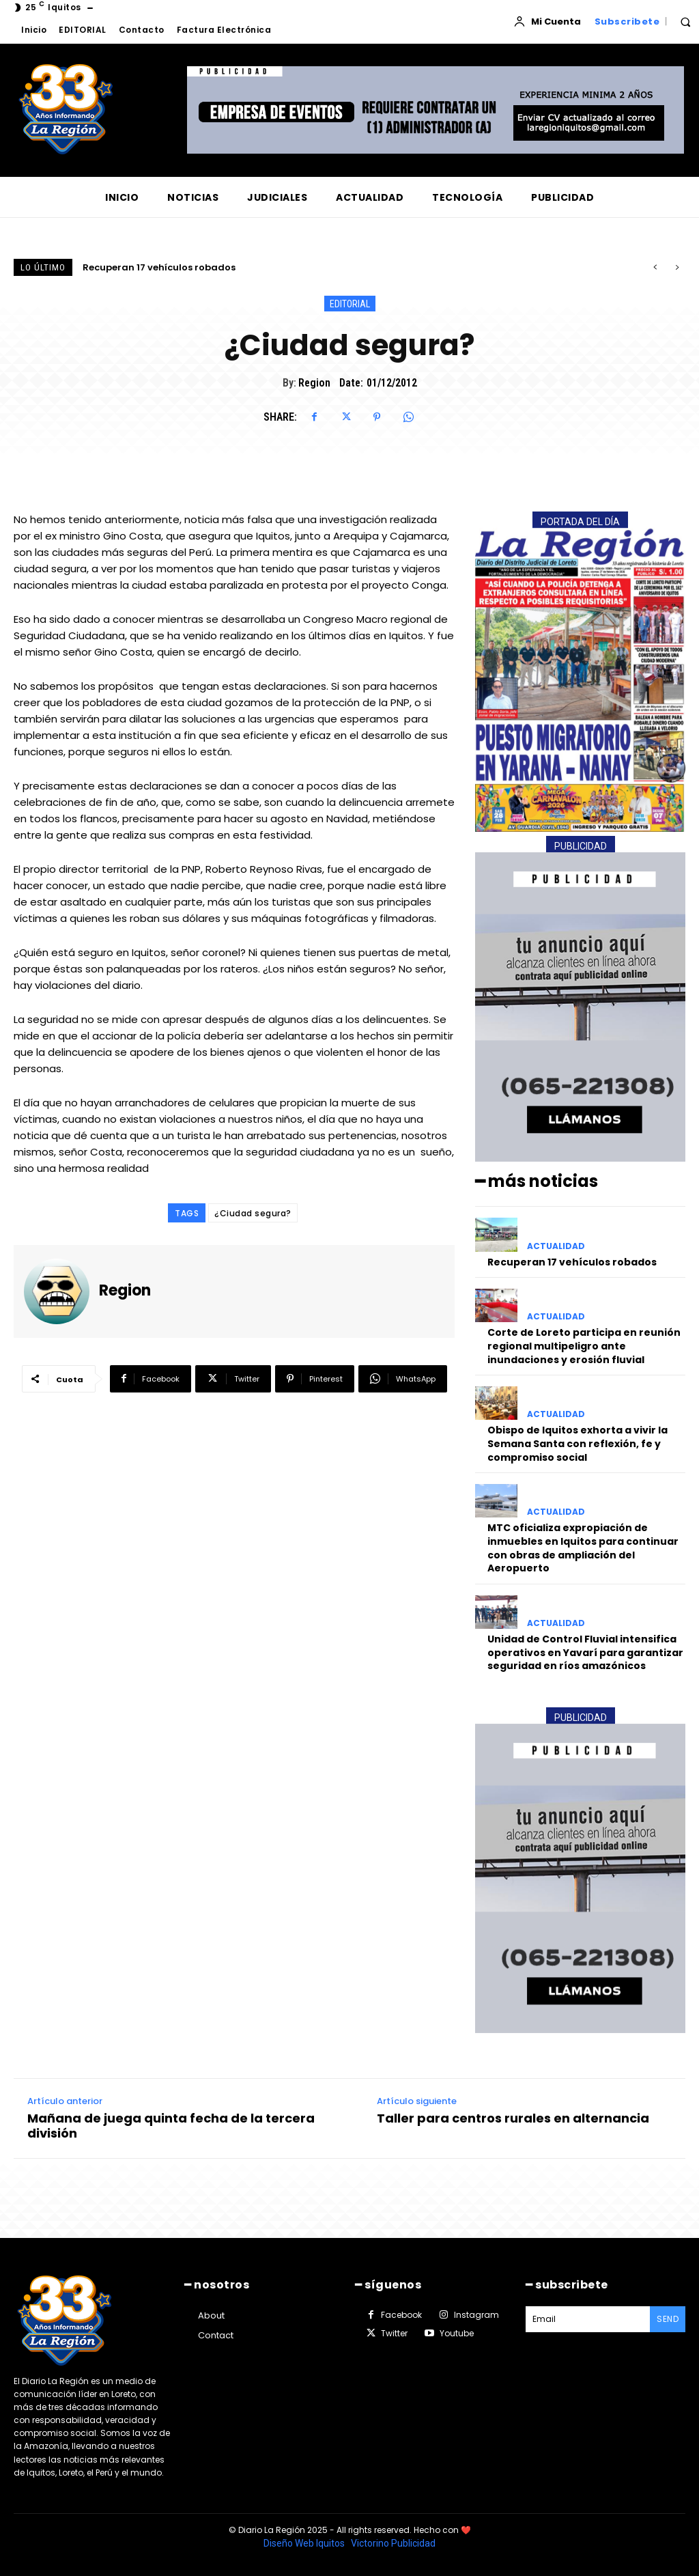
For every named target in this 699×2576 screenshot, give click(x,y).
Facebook (401, 2315)
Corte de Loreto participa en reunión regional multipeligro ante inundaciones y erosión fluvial (584, 1346)
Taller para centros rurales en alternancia (513, 2118)
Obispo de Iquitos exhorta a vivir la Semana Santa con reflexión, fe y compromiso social (577, 1443)
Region (314, 382)
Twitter (394, 2333)
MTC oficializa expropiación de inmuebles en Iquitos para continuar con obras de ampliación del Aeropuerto (583, 1548)
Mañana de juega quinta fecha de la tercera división (171, 2125)
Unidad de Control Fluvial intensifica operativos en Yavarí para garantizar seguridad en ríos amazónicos (585, 1652)
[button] (685, 22)
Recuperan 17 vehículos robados (159, 267)
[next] (676, 267)
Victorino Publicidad (393, 2543)
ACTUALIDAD (556, 1246)
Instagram (476, 2315)
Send (668, 2319)
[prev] (655, 267)
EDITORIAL (349, 303)
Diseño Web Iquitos (305, 2543)
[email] (588, 2319)
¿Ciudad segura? (252, 1213)
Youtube (457, 2333)
